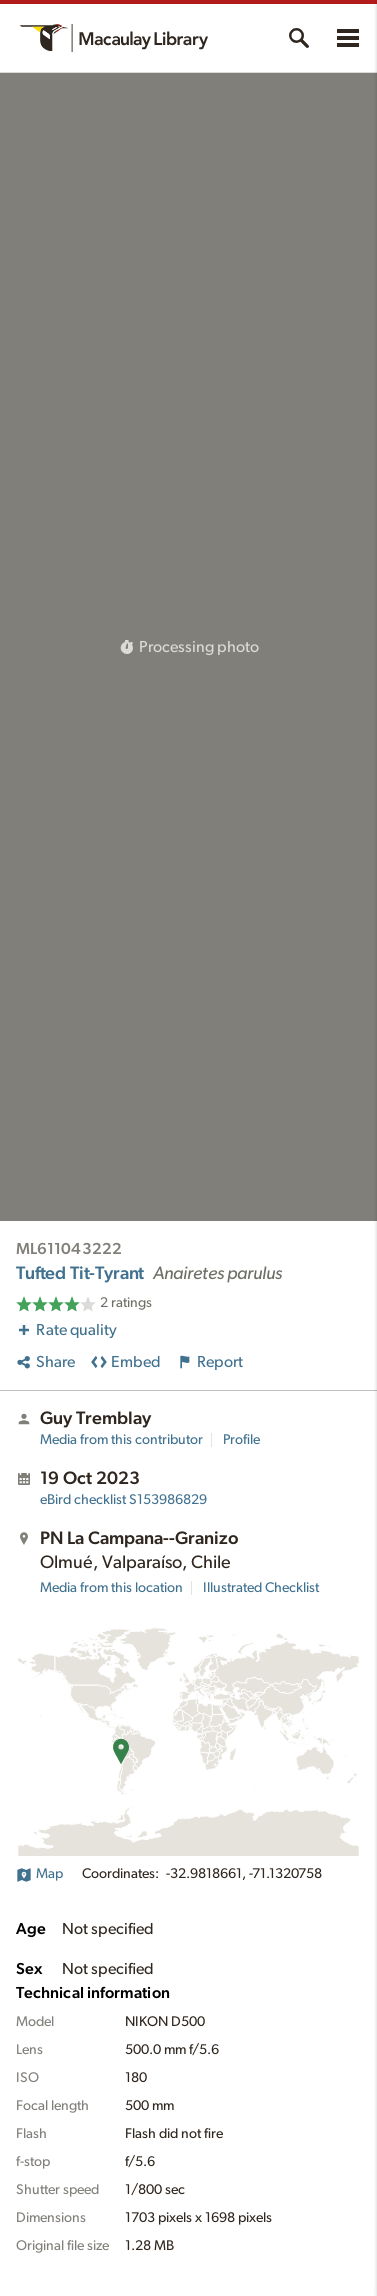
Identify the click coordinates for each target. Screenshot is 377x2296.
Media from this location (111, 1588)
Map (39, 1874)
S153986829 (123, 1500)
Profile (241, 1440)
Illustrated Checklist (261, 1588)
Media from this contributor (121, 1440)
